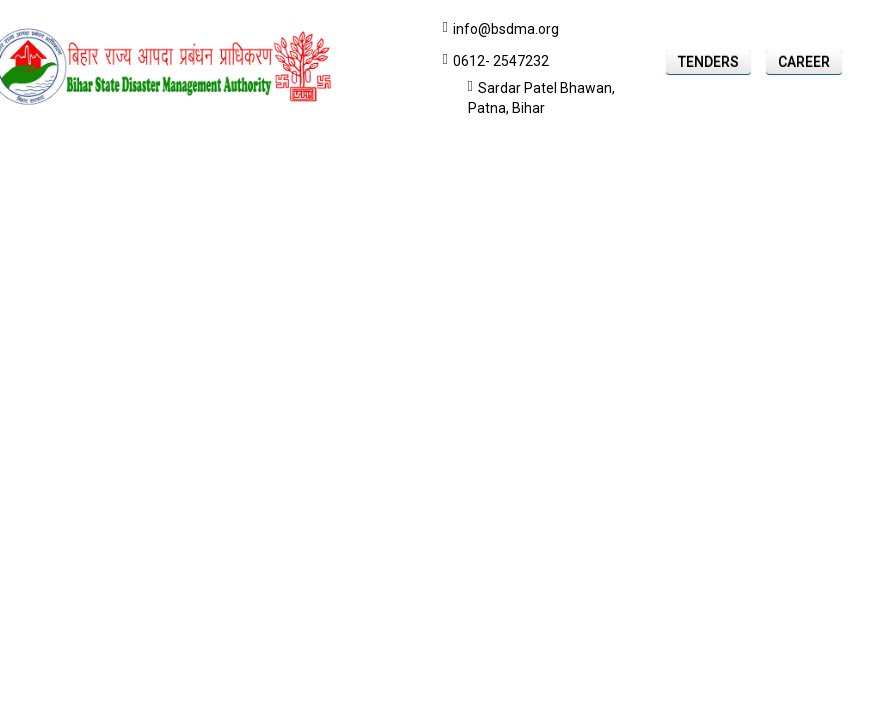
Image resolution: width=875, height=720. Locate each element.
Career (804, 62)
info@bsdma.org (506, 29)
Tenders (708, 62)
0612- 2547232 (501, 61)
